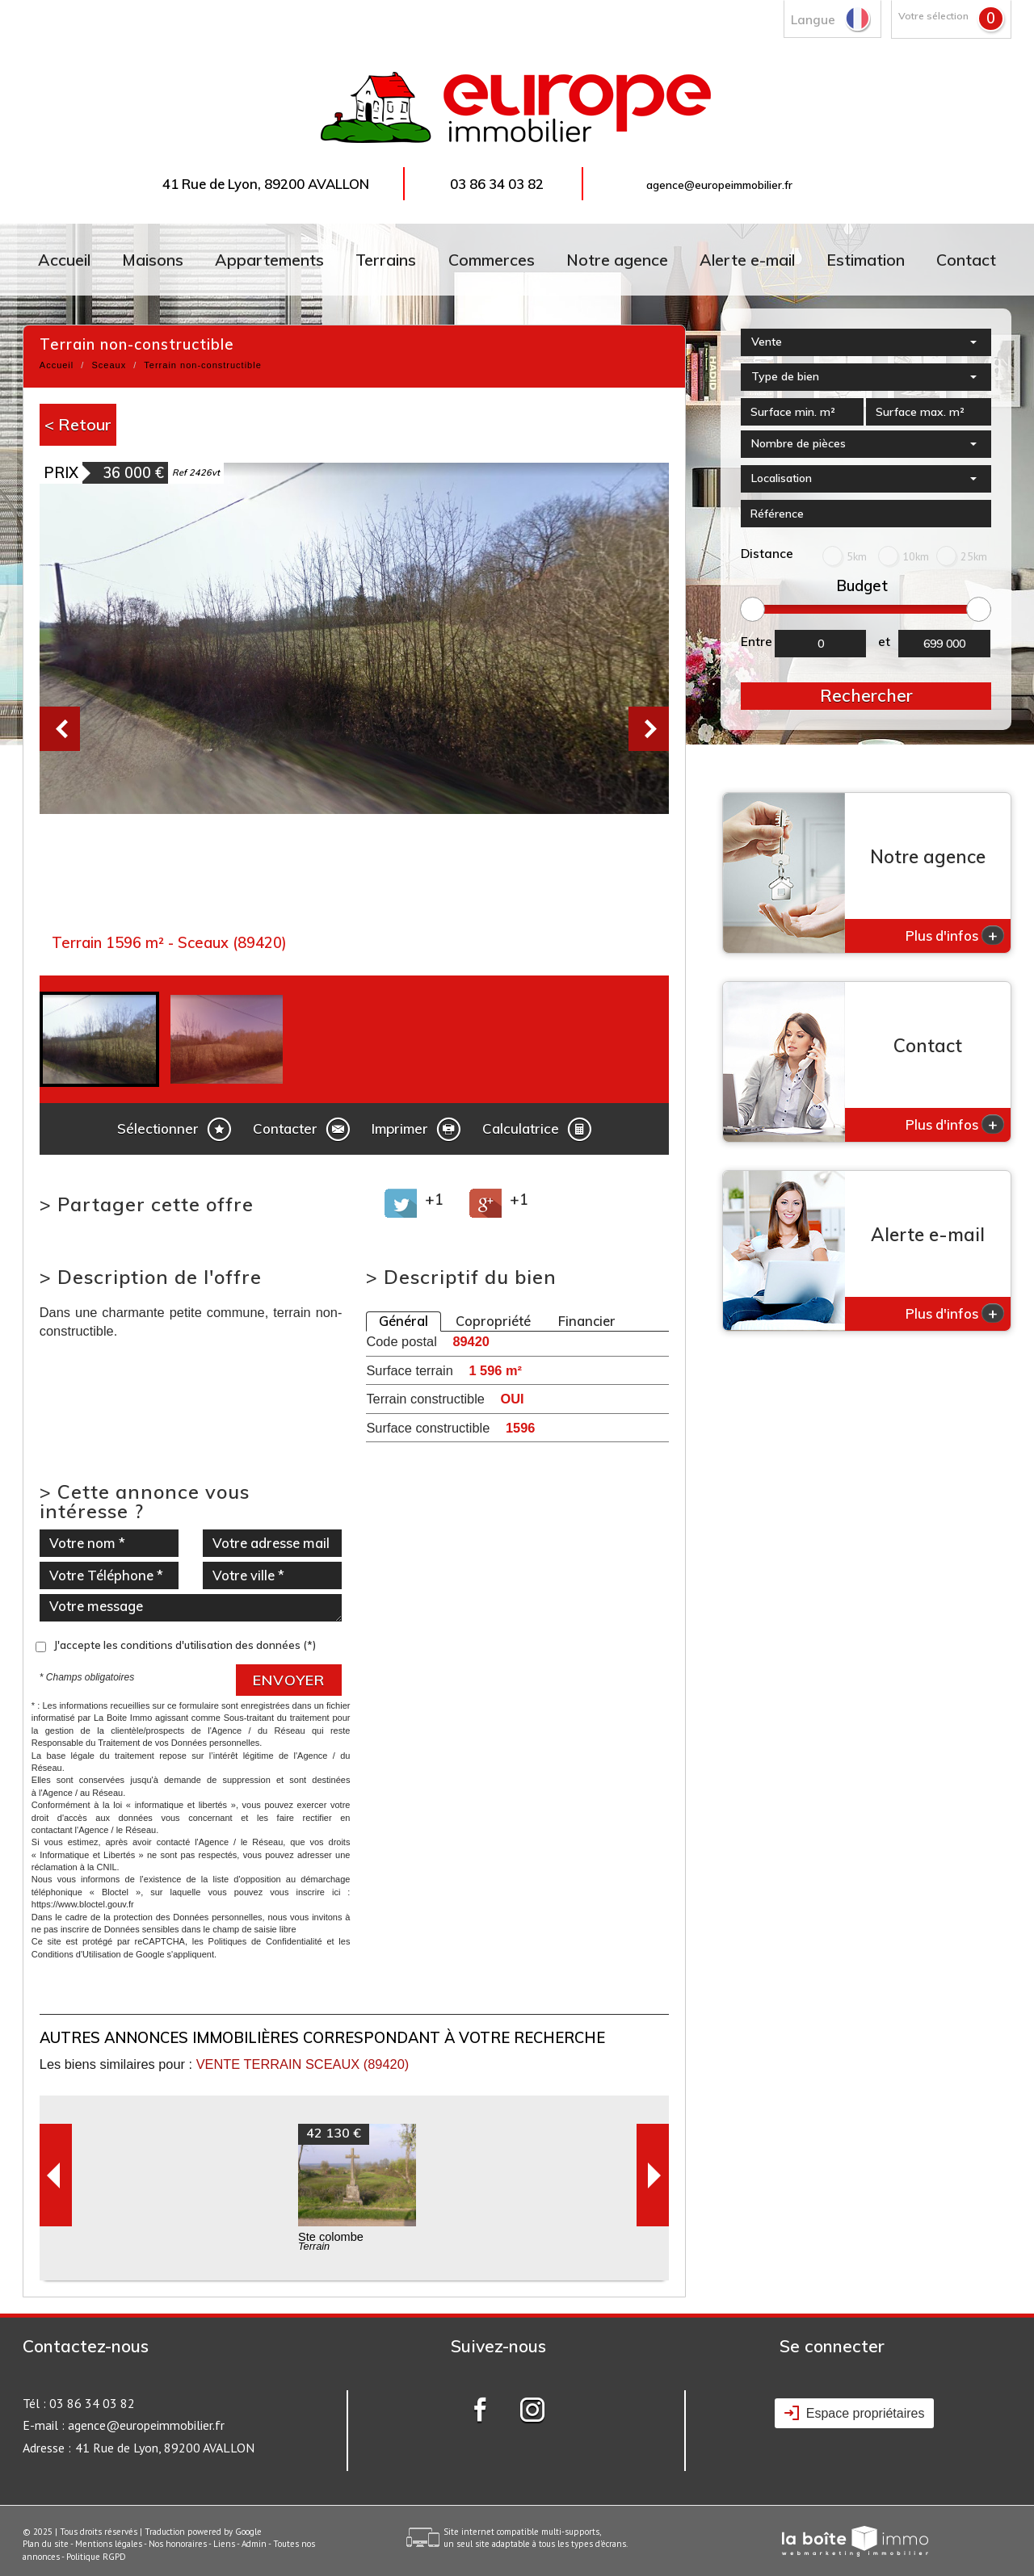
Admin (254, 2543)
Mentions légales (108, 2543)
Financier (587, 1321)
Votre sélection (933, 16)
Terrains (385, 260)
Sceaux (108, 365)
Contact (966, 260)
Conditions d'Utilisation (76, 1954)
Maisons (152, 260)
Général (403, 1321)
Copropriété (493, 1321)
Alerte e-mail (747, 260)
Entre (756, 641)
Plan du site (46, 2543)
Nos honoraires (178, 2543)
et (884, 641)
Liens (224, 2543)
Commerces (491, 260)
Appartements (269, 260)
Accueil (64, 260)
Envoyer (289, 1680)
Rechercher (866, 695)
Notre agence (617, 260)
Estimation (865, 260)
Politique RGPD (96, 2556)
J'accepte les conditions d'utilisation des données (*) (185, 1644)
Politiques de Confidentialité (265, 1941)
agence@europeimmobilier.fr (719, 184)
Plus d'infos (955, 935)
